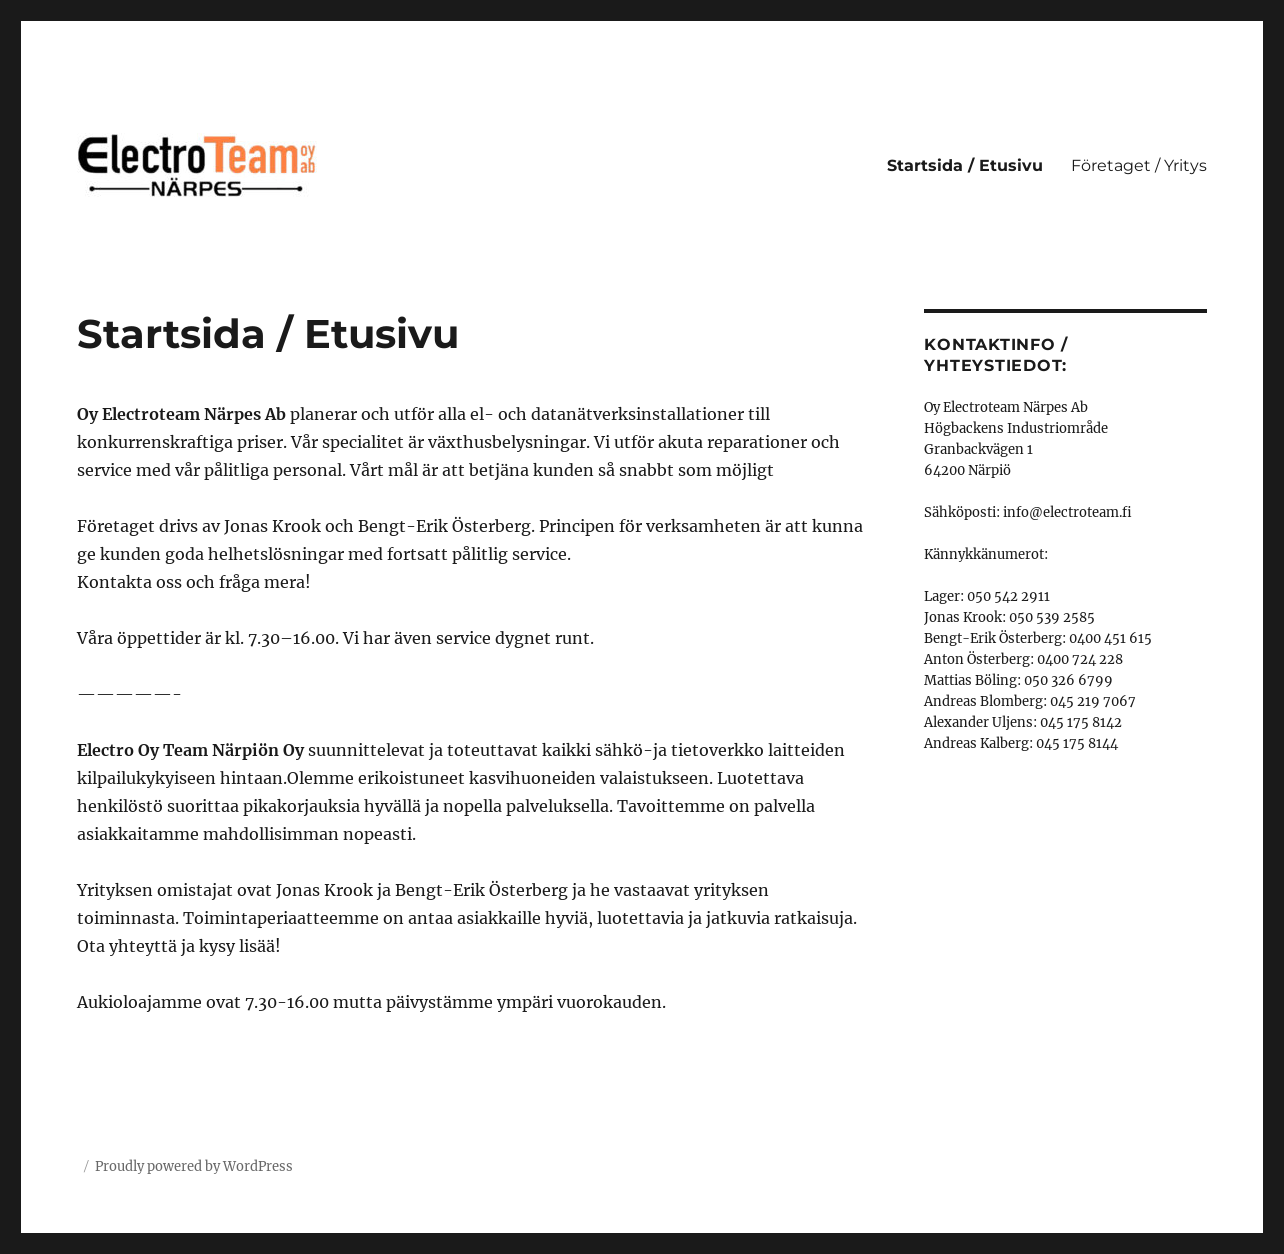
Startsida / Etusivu (965, 165)
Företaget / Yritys (1139, 165)
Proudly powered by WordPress (194, 1166)
